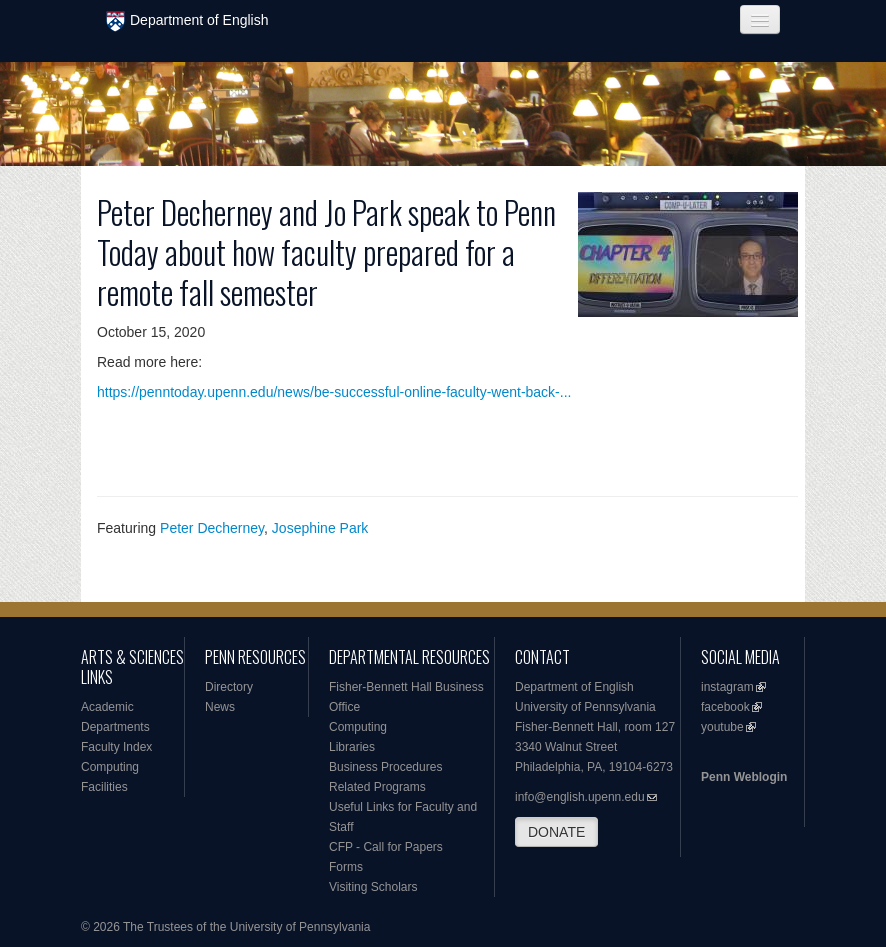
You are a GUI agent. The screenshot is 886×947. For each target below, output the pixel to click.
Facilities (104, 787)
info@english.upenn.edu (580, 797)
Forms (346, 867)
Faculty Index (116, 747)
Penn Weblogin (744, 777)
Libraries (352, 747)
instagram (727, 687)
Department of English (187, 21)
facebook (725, 707)
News (220, 707)
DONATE (556, 832)
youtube (722, 727)
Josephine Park (320, 528)
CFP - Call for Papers (386, 847)
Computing (110, 767)
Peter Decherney (212, 528)
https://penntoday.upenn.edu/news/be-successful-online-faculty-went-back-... (334, 392)
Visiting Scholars (373, 887)
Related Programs (377, 787)
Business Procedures (385, 767)
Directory (229, 687)
